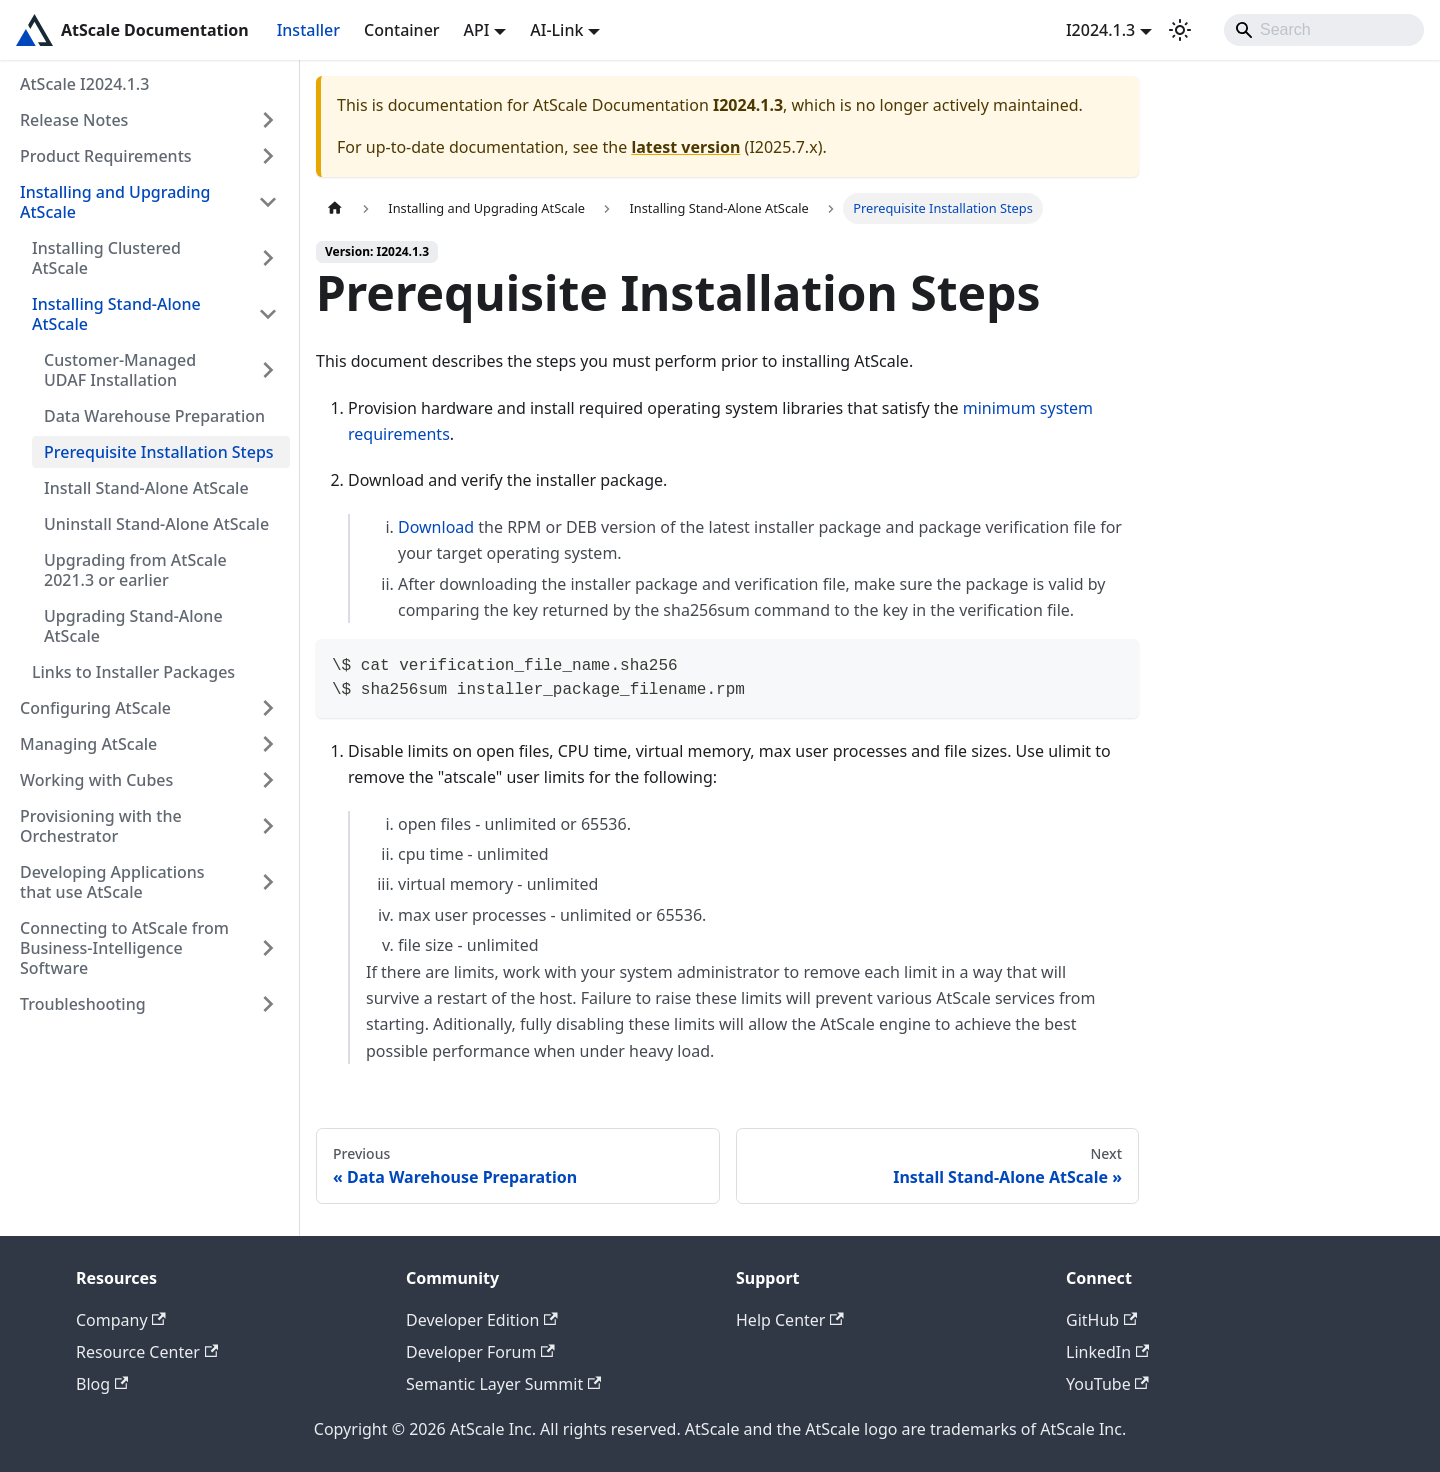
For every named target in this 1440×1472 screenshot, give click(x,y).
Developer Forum (480, 1352)
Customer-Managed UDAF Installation (120, 370)
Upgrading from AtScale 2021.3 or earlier (135, 570)
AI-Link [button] (556, 30)
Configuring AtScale (95, 708)
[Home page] (335, 208)
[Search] (1324, 30)
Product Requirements (106, 156)
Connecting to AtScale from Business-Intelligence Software (124, 948)
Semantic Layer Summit (503, 1384)
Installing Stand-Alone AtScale (116, 314)
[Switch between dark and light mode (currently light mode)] (1180, 30)
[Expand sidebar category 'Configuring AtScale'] (268, 708)
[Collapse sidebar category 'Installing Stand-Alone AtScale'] (268, 314)
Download (436, 527)
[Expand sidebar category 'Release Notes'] (268, 120)
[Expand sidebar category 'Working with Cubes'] (268, 780)
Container (402, 30)
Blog (102, 1384)
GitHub (1101, 1320)
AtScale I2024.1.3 (84, 84)
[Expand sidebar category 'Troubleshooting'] (268, 1004)
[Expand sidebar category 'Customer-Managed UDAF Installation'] (268, 370)
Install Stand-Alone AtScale (146, 488)
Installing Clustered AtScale (106, 258)
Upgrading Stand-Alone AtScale (133, 626)
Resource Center (147, 1352)
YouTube (1107, 1384)
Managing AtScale (88, 744)
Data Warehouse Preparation (154, 416)
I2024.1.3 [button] (1100, 30)
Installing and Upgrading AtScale (115, 202)
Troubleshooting (83, 1004)
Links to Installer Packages (133, 672)
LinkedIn (1107, 1352)
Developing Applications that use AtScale (112, 882)
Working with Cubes (96, 780)
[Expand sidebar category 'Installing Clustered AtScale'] (268, 258)
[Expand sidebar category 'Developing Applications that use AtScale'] (268, 882)
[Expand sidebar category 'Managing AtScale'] (268, 744)
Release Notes (74, 120)
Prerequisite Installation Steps (159, 452)
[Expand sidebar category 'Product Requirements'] (268, 156)
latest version (685, 147)
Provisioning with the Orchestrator (101, 826)
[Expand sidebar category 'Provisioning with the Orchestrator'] (268, 826)
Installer (308, 30)
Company (121, 1320)
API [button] (477, 30)
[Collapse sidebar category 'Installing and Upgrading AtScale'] (268, 202)
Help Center (790, 1320)
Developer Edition (482, 1320)
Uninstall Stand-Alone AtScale (156, 524)
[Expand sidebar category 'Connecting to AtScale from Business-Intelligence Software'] (268, 948)
